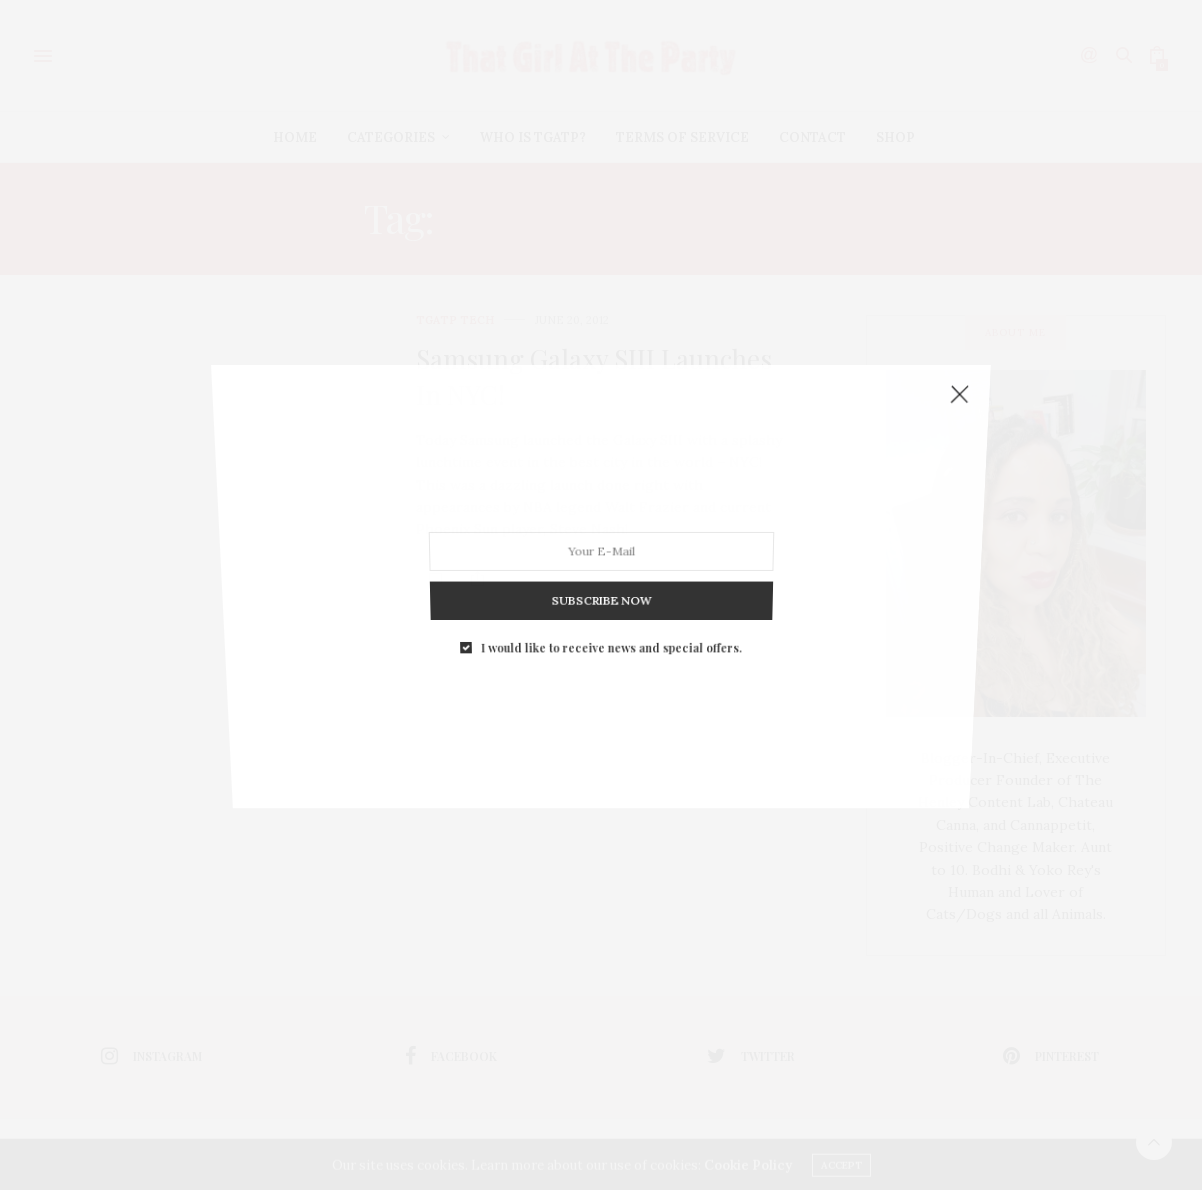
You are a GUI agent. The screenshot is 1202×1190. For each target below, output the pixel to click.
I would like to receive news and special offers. (610, 586)
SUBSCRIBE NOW (601, 553)
